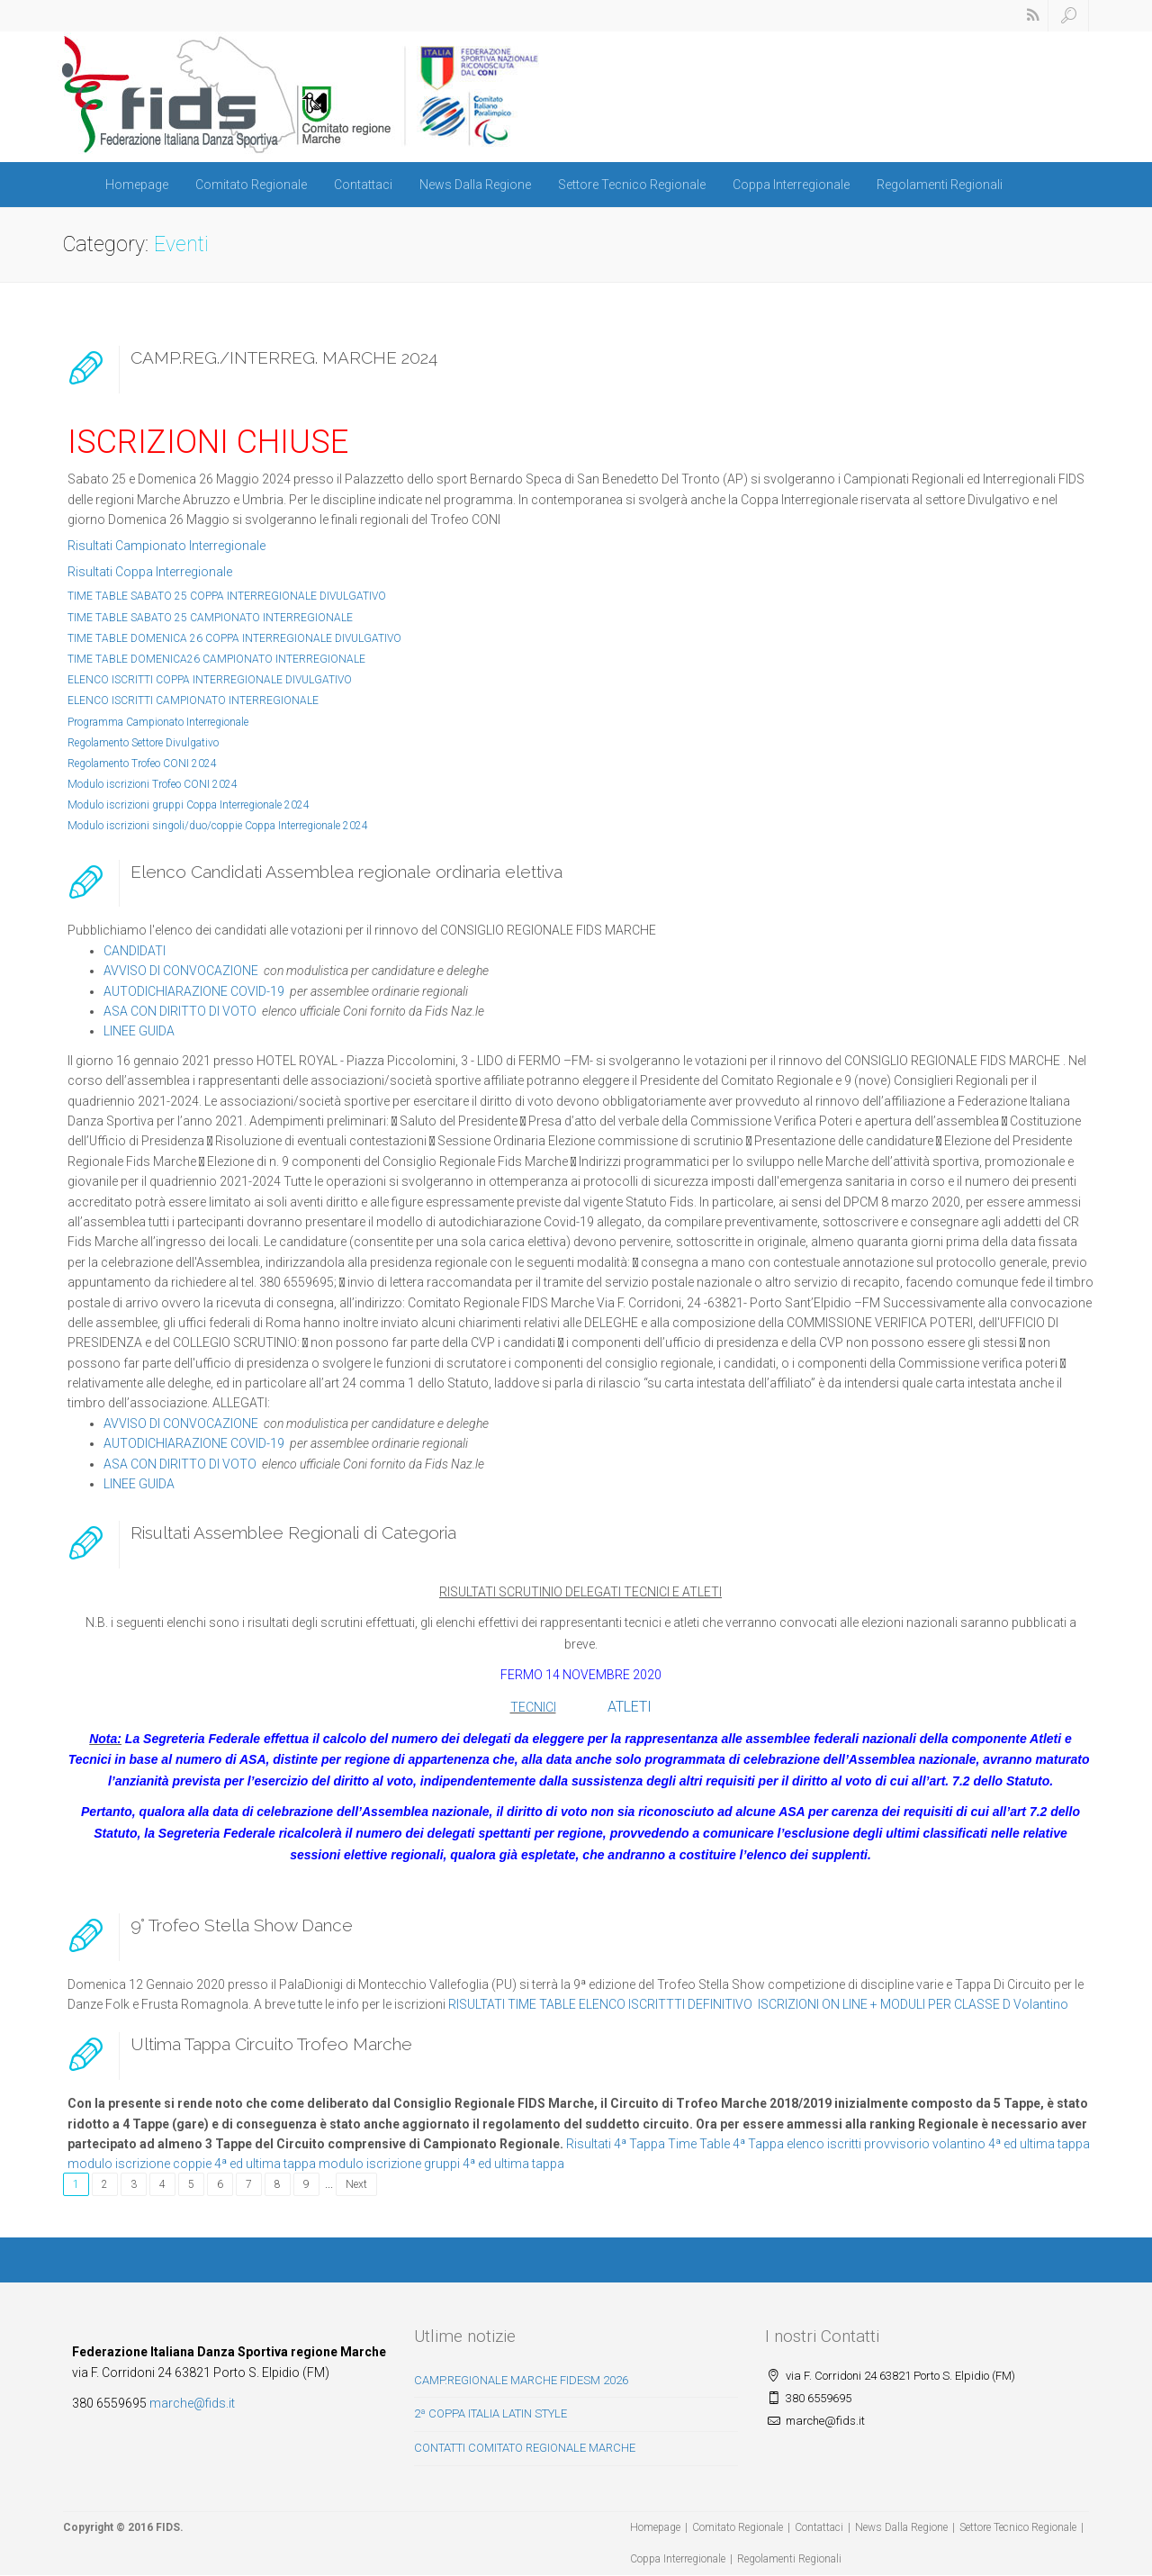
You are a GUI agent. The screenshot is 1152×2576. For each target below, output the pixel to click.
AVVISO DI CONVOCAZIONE (181, 970)
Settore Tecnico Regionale (632, 184)
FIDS (168, 2527)
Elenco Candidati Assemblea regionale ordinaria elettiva (346, 871)
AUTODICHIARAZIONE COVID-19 (194, 991)
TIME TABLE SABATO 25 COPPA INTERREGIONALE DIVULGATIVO (227, 596)
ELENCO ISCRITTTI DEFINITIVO (667, 2004)
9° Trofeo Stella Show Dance (241, 1925)
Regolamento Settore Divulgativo (143, 743)
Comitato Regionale (251, 184)
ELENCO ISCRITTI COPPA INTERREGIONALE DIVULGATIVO (210, 679)
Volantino (1040, 2004)
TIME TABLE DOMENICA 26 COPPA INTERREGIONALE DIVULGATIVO (234, 638)
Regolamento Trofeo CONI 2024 (142, 763)
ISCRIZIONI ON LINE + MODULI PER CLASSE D (884, 2004)
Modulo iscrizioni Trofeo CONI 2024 (153, 784)
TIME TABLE (542, 2004)
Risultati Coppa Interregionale (150, 572)
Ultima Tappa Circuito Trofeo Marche (271, 2044)
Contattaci (363, 184)
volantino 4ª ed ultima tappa (1011, 2144)
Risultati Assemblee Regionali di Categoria (293, 1532)
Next (356, 2184)
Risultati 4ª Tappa (615, 2144)
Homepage (136, 184)
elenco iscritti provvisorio (858, 2144)
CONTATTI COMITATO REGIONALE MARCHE (524, 2447)
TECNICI (533, 1707)
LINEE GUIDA (139, 1031)
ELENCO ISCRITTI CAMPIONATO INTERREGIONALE (193, 700)
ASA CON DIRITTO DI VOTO (180, 1011)
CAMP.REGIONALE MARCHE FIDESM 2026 (521, 2380)
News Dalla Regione (475, 184)
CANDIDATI (135, 951)
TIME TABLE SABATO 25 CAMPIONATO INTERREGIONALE (210, 617)
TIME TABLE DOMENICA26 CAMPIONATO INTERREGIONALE (216, 659)
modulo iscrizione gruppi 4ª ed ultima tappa (441, 2163)
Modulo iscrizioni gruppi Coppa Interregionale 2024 (189, 805)
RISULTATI (476, 2004)
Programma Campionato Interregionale (158, 722)
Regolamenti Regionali (940, 184)
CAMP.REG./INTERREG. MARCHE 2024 (283, 357)
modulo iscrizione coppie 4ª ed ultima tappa (192, 2163)
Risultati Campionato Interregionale (167, 545)
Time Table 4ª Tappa (726, 2144)
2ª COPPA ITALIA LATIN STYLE (490, 2413)
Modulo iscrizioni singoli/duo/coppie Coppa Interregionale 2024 (218, 825)
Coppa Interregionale (791, 184)
